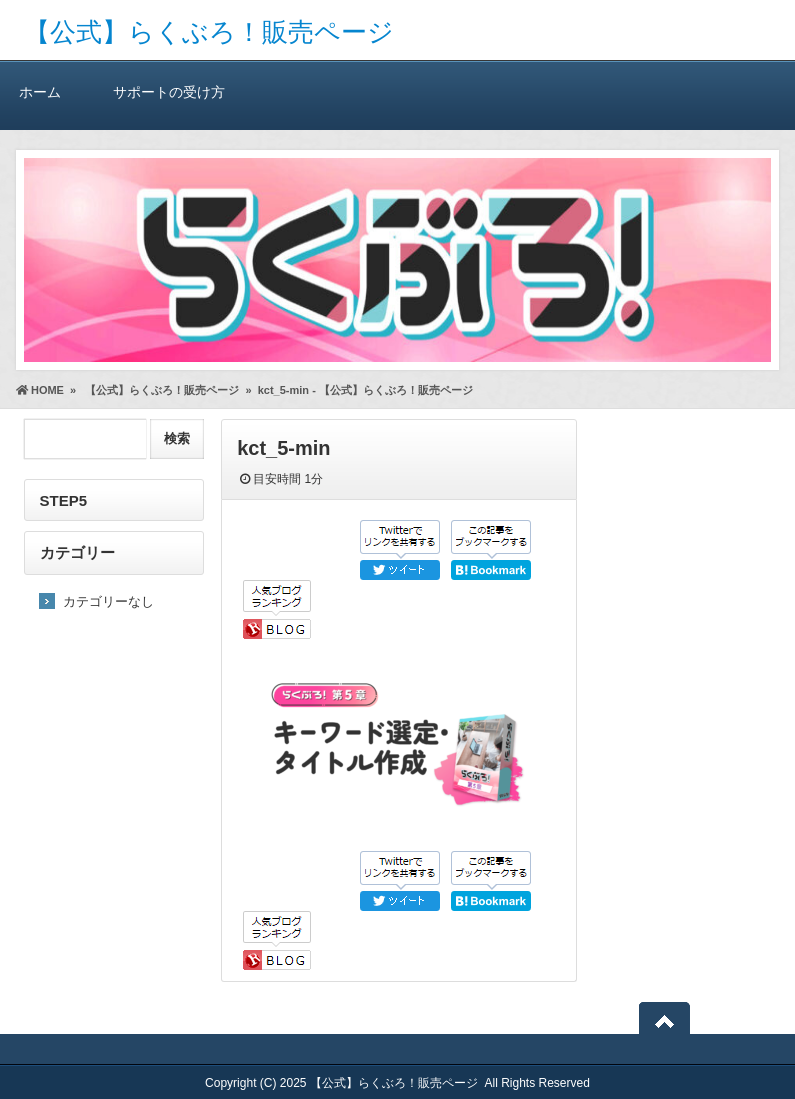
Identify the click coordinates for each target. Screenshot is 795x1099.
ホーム (40, 91)
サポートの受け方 (169, 91)
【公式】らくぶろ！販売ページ (209, 32)
